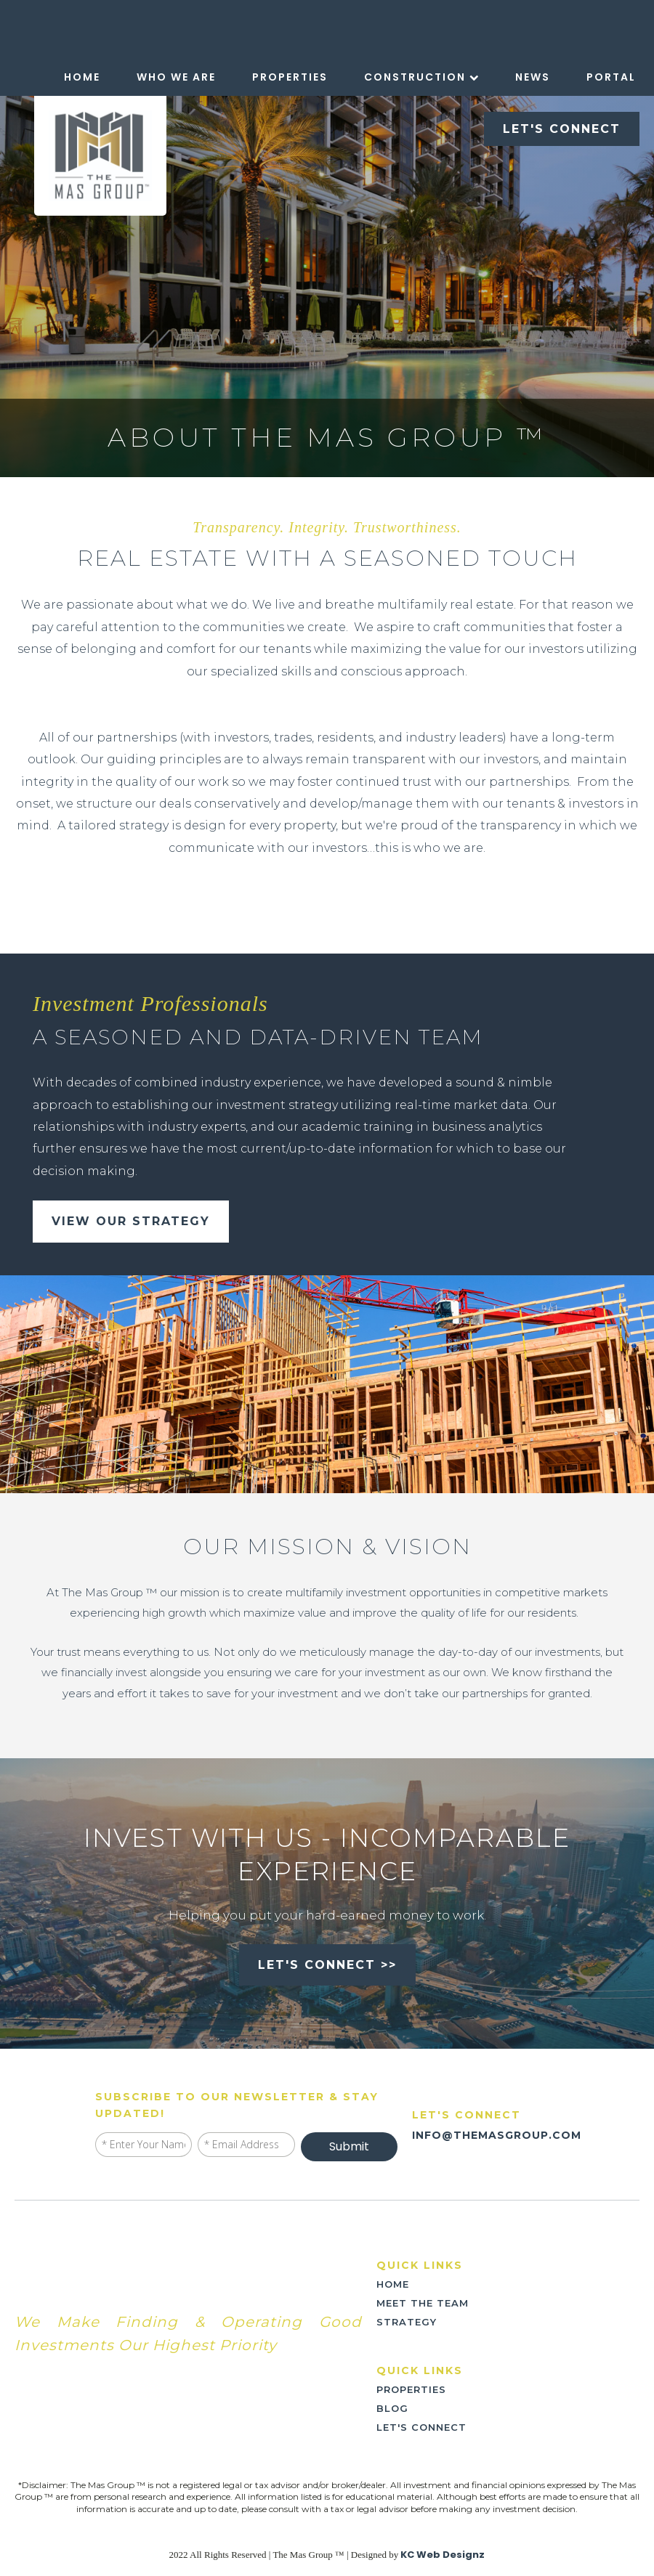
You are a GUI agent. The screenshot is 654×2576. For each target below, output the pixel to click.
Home (82, 77)
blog (392, 2408)
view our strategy (131, 1221)
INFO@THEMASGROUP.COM (496, 2135)
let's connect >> (327, 1965)
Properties (290, 77)
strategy (406, 2322)
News (532, 77)
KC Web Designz (442, 2554)
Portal (611, 77)
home (392, 2284)
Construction (421, 77)
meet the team (422, 2303)
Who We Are (176, 77)
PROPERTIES (411, 2389)
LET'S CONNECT (562, 129)
